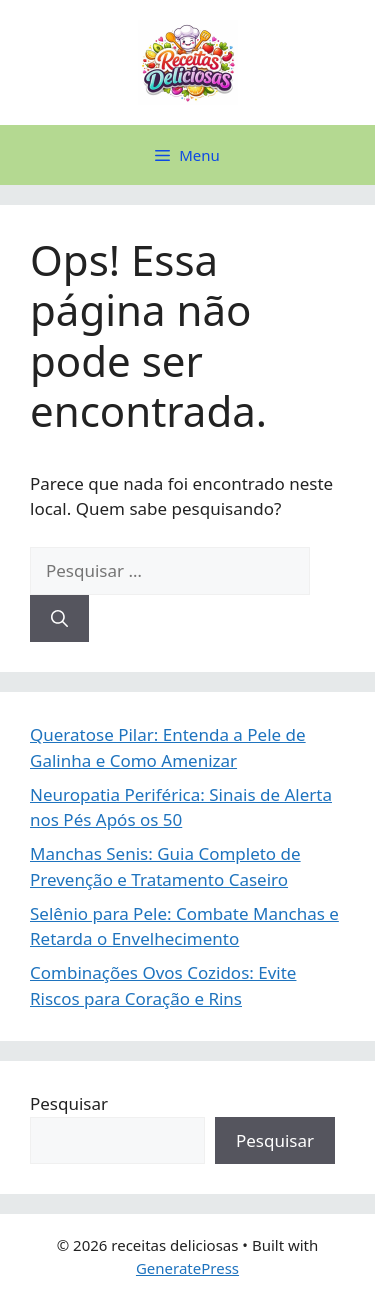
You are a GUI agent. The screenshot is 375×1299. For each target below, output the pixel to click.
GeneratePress (187, 1268)
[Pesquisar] (59, 619)
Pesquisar (69, 1103)
